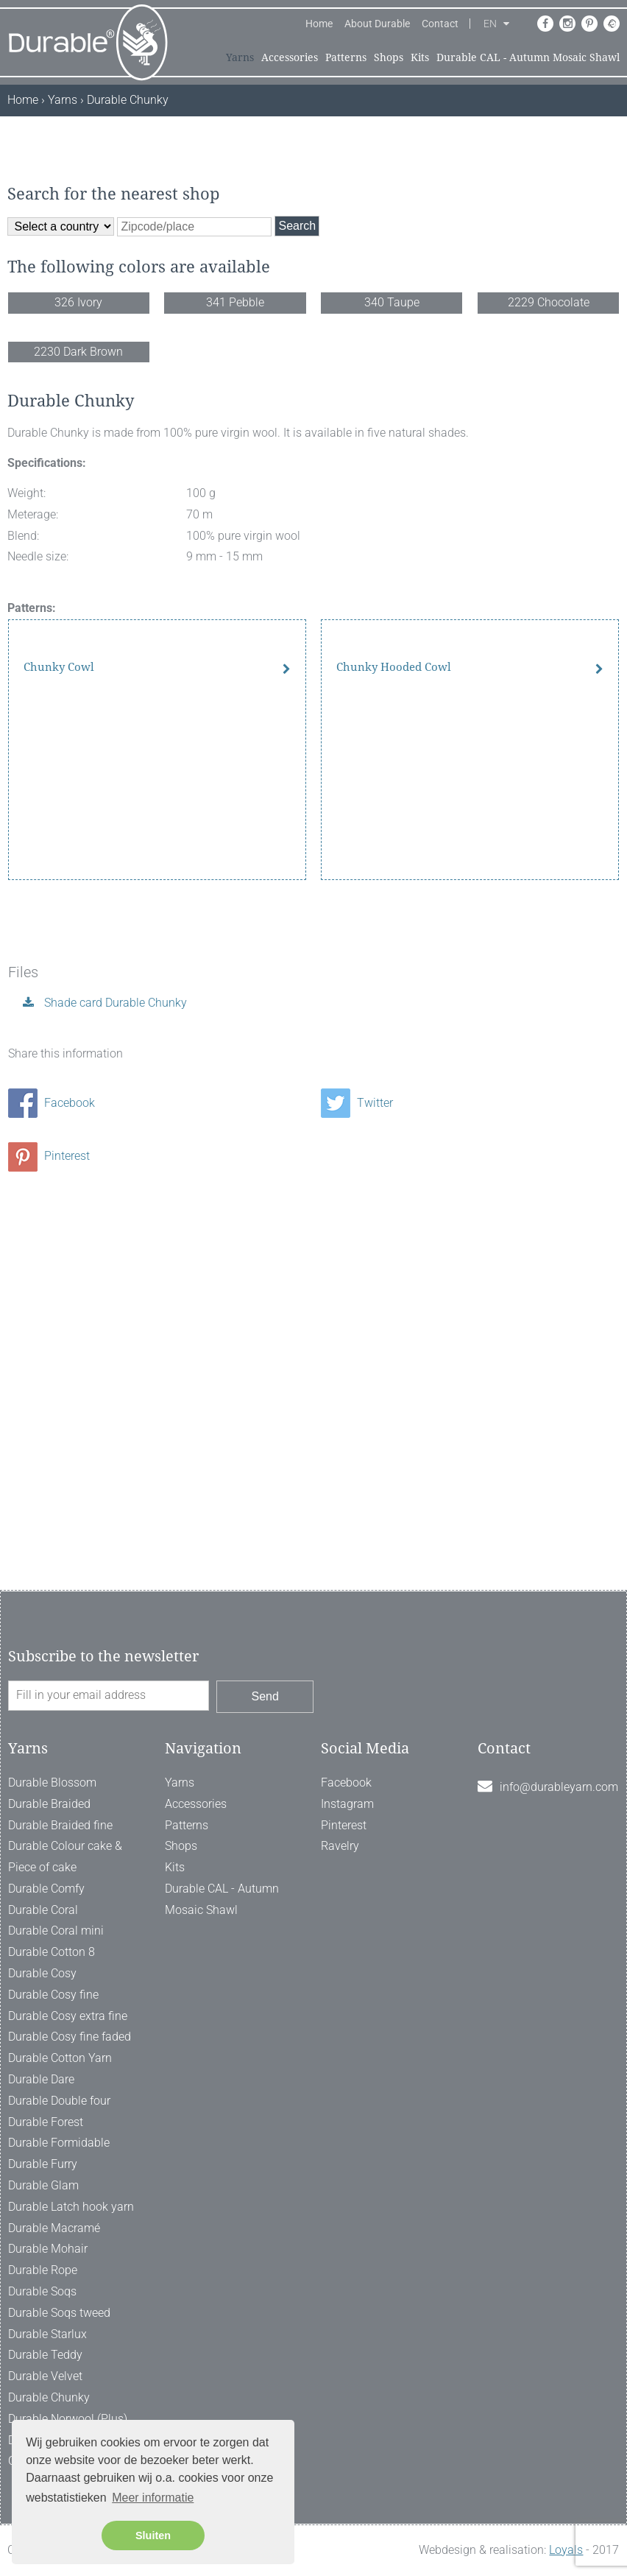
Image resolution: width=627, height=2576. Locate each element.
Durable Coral (43, 1910)
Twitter (357, 1461)
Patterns (345, 57)
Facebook (51, 1461)
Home (319, 23)
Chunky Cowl (59, 1215)
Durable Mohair (48, 2249)
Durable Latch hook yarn (71, 2207)
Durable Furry (42, 2164)
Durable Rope (42, 2270)
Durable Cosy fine (53, 1995)
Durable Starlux (47, 2334)
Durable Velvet (45, 2376)
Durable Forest (45, 2122)
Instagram (347, 1804)
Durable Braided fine (60, 1825)
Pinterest (49, 1514)
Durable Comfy (46, 1889)
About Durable (377, 23)
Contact (440, 23)
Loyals (566, 2550)
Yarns (240, 57)
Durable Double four (59, 2101)
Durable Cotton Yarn (60, 2058)
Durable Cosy (42, 1973)
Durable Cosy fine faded (69, 2037)
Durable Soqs (42, 2291)
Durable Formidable (59, 2143)
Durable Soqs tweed (59, 2313)
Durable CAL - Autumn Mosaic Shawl (528, 57)
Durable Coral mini (56, 1931)
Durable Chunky (49, 2397)
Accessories (289, 57)
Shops (388, 57)
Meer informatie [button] (153, 2497)
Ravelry (340, 1846)
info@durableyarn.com (559, 1787)
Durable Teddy (45, 2355)
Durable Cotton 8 (51, 1952)
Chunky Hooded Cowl (393, 1215)
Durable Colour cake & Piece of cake (65, 1856)
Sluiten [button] (153, 2535)
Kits (420, 57)
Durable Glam (43, 2185)
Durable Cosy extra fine (67, 2016)
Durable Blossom (52, 1783)
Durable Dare (41, 2079)
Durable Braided (49, 1804)
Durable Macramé (54, 2228)
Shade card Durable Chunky (114, 1361)
